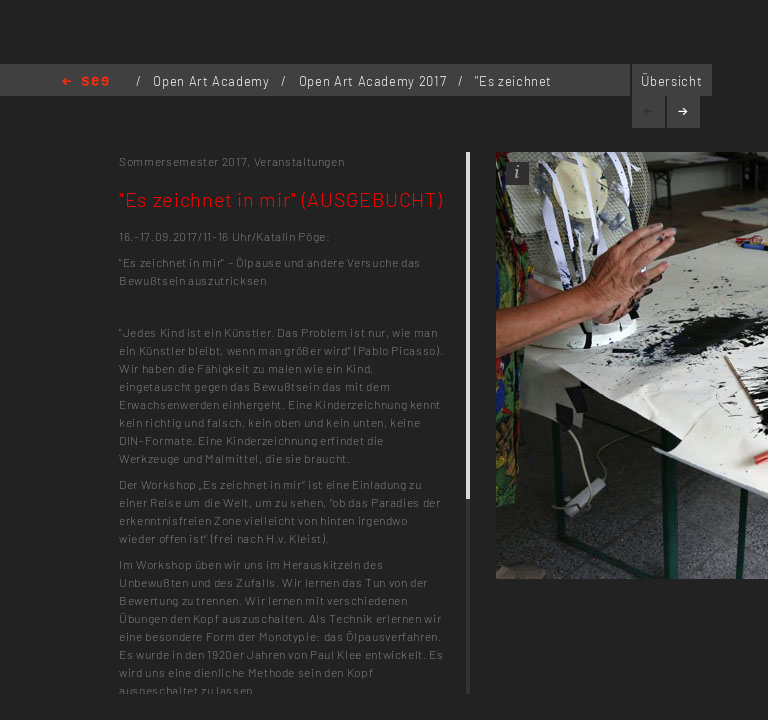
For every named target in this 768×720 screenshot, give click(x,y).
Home (85, 82)
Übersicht (671, 81)
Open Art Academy (213, 81)
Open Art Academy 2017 (374, 81)
